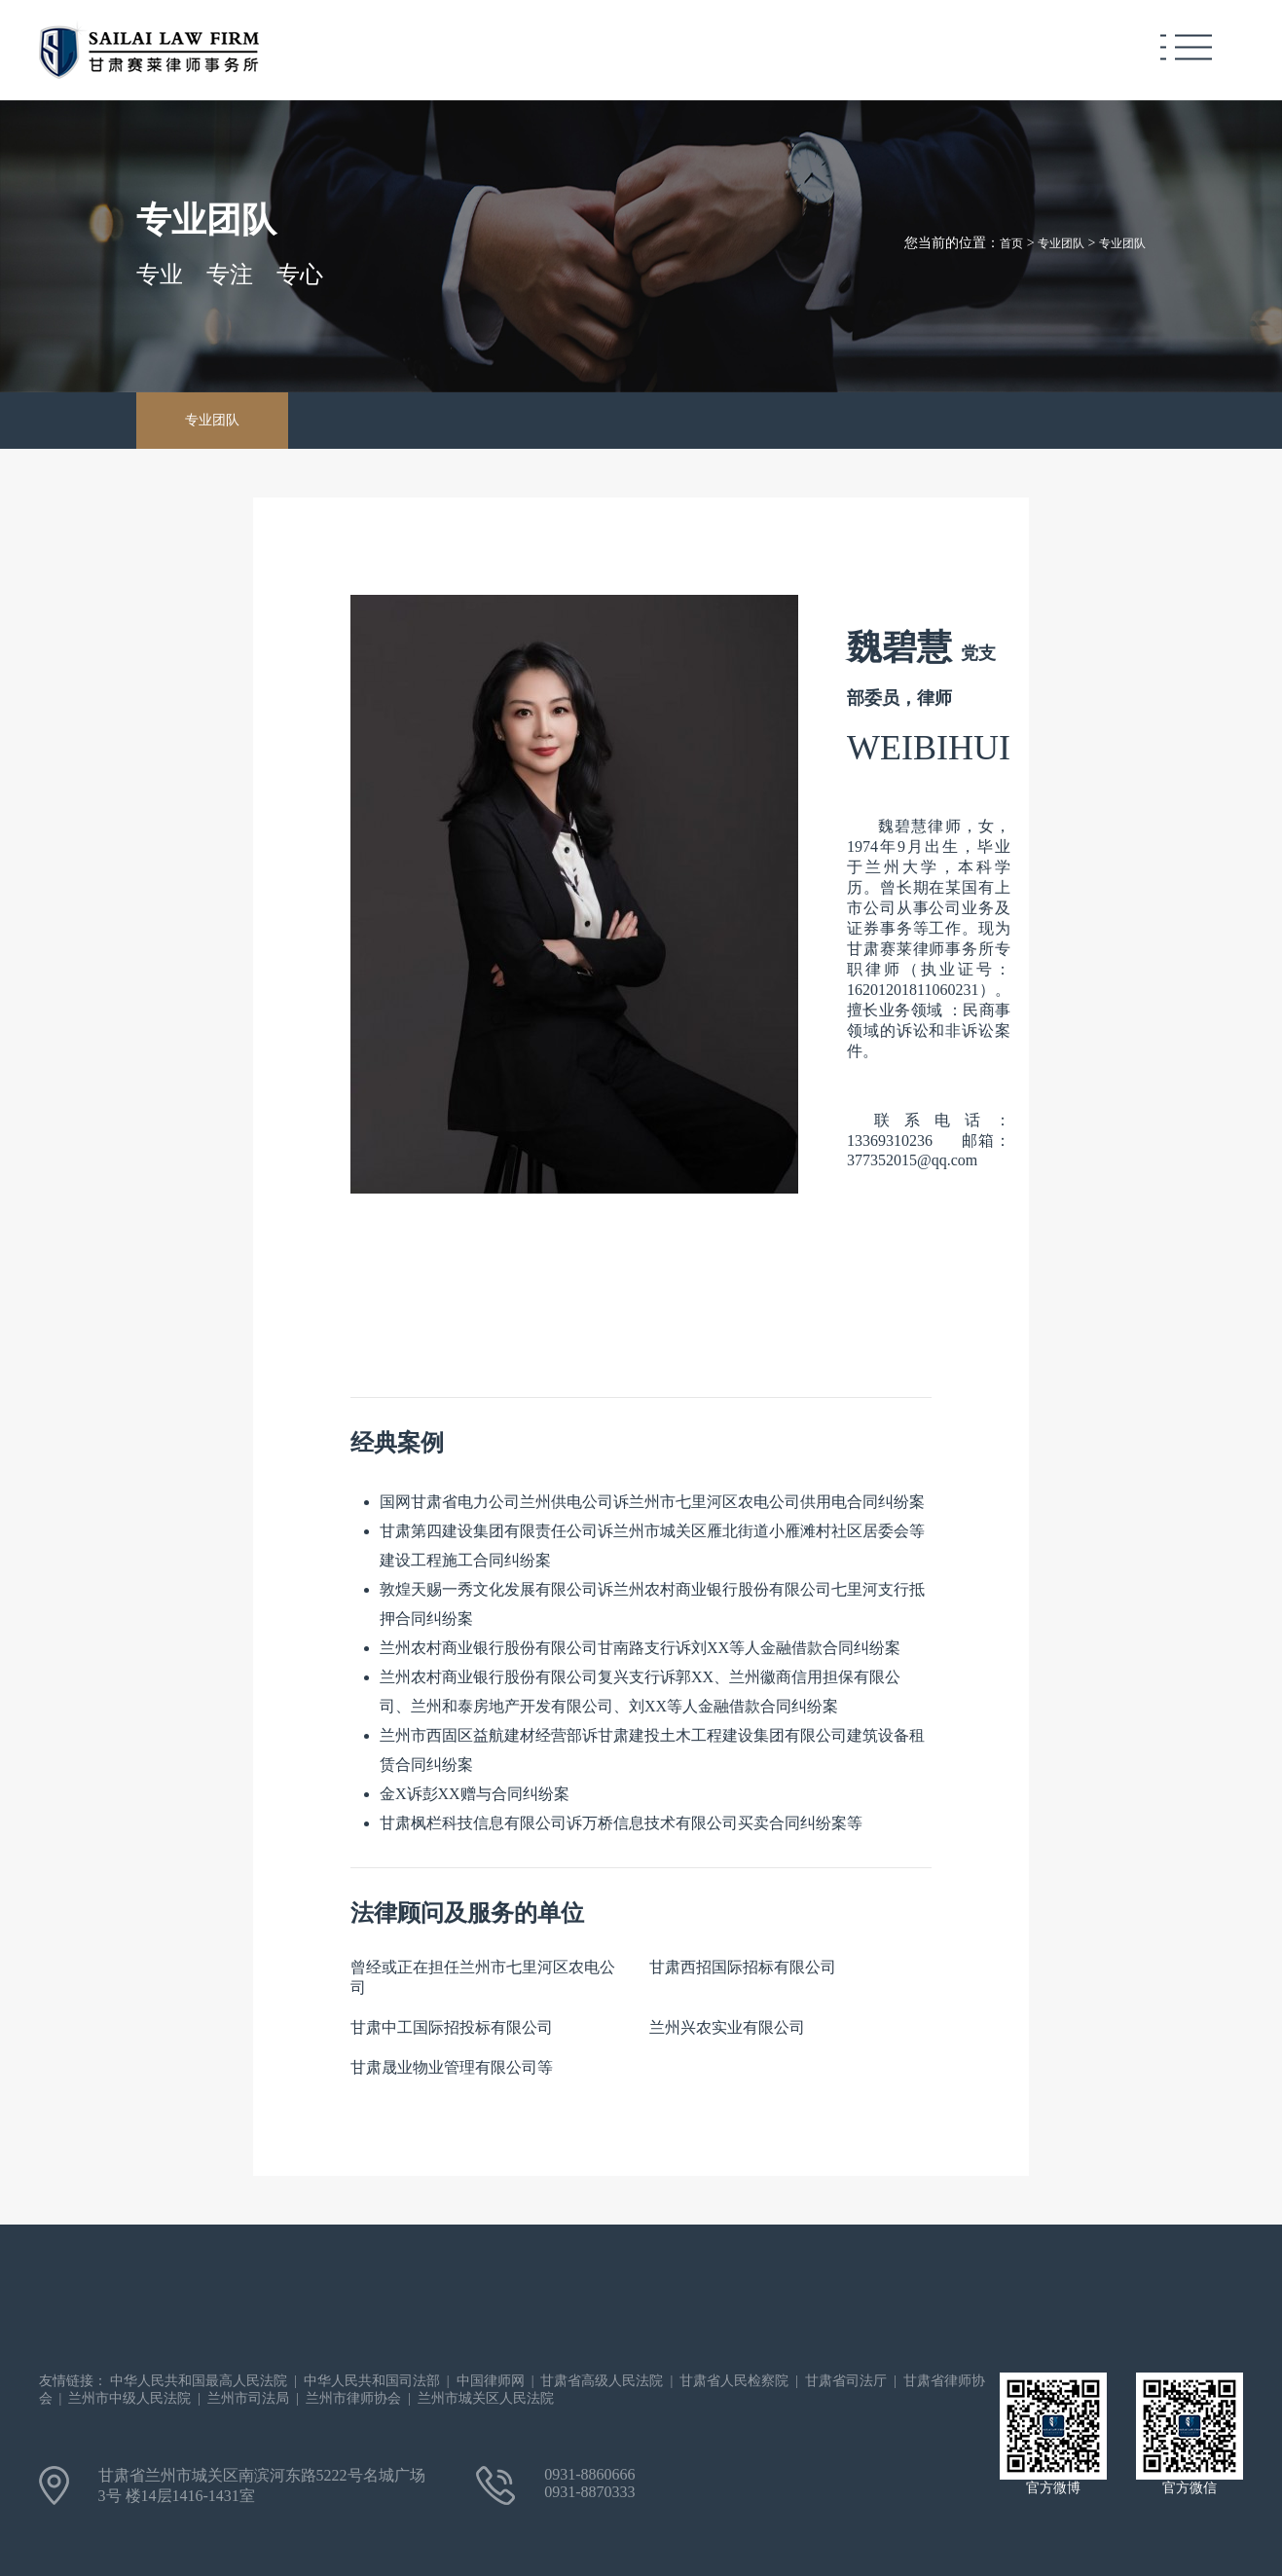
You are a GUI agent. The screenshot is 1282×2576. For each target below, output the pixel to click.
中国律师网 (491, 2381)
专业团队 (1061, 243)
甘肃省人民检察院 (733, 2381)
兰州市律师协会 (353, 2398)
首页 (1011, 243)
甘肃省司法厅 (846, 2381)
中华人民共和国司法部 (372, 2381)
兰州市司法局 (248, 2398)
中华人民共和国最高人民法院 (198, 2381)
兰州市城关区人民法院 (486, 2398)
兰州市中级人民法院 (129, 2398)
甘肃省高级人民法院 (601, 2381)
